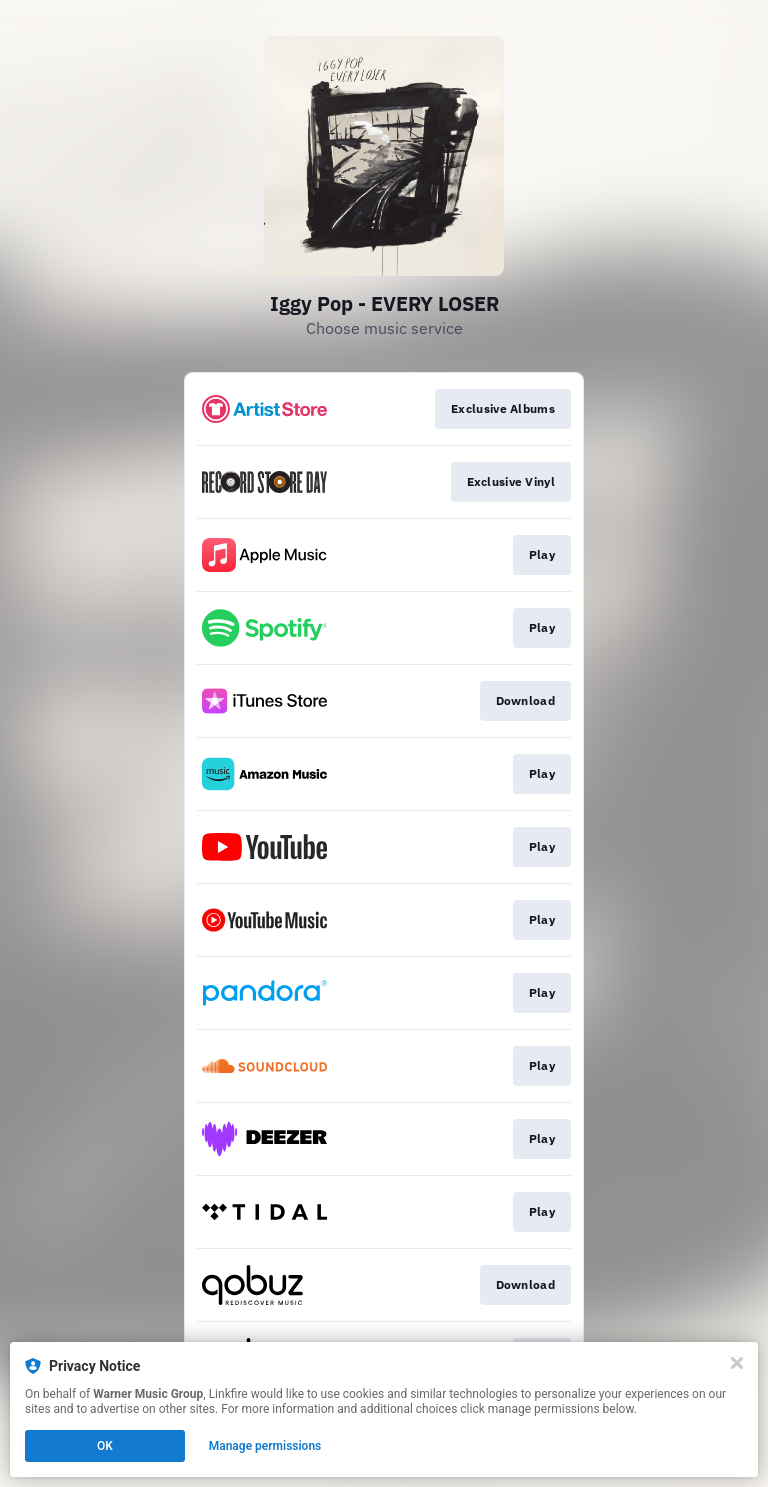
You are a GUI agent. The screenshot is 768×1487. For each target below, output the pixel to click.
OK (105, 1446)
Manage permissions (265, 1446)
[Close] (737, 1363)
